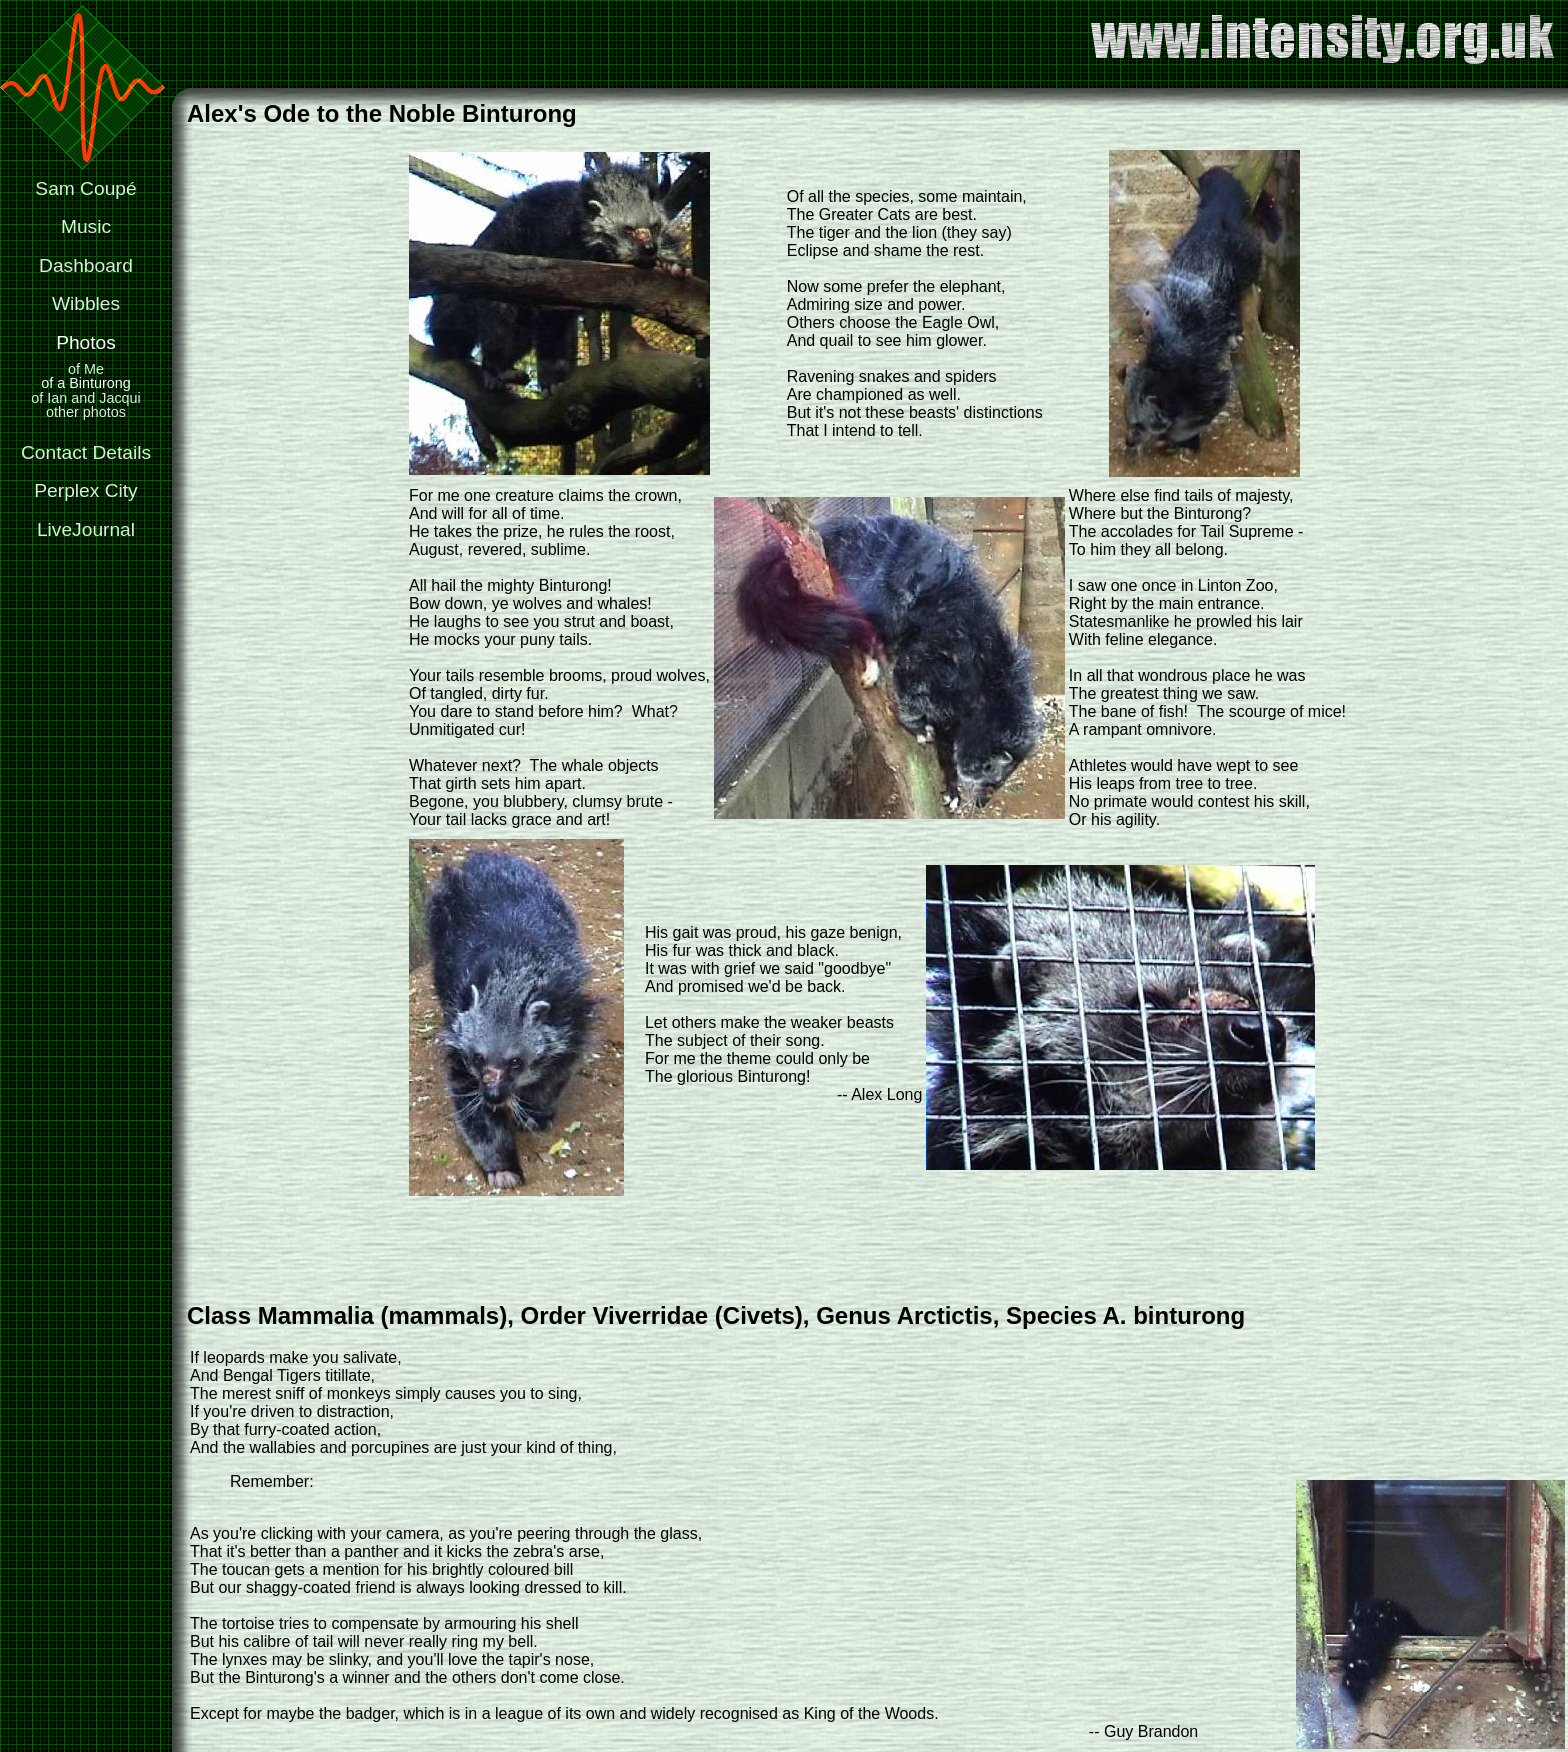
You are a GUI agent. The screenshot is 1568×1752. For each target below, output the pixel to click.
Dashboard (86, 265)
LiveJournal (86, 529)
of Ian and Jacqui (86, 398)
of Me (86, 369)
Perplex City (85, 490)
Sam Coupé (85, 188)
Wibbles (86, 303)
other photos (86, 412)
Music (86, 226)
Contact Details (86, 452)
